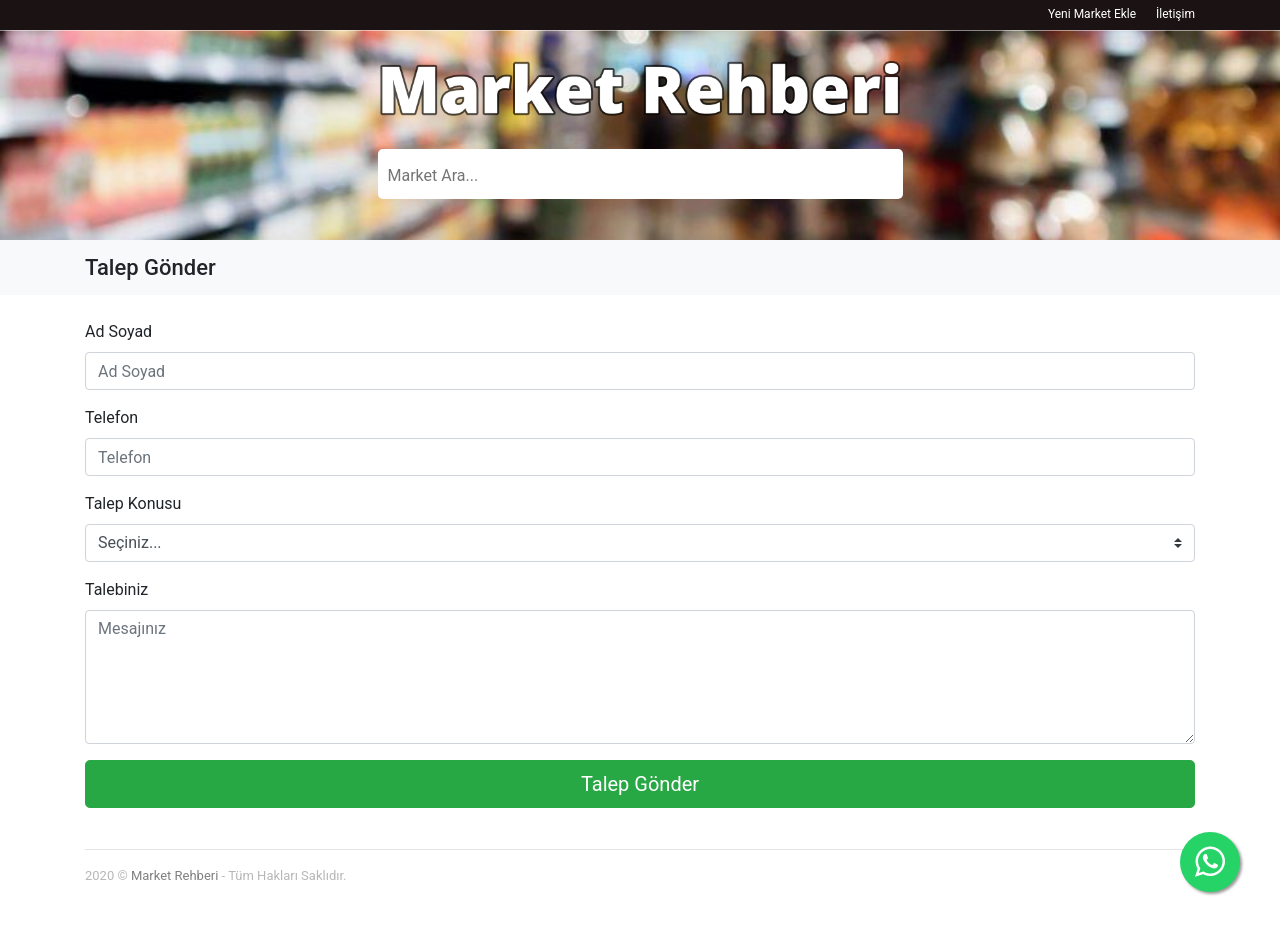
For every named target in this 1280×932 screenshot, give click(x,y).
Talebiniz (116, 589)
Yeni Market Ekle (1092, 14)
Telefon (111, 417)
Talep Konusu (133, 503)
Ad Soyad (118, 331)
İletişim (1175, 14)
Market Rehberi (174, 875)
